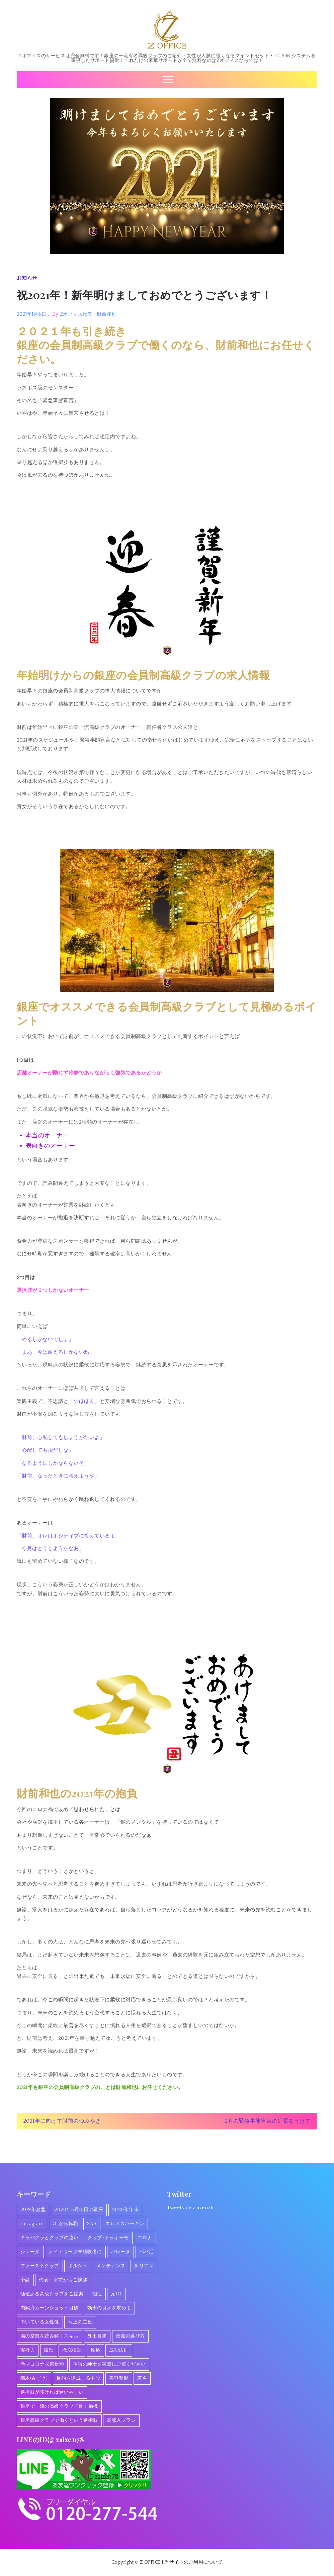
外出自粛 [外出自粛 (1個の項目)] (97, 2336)
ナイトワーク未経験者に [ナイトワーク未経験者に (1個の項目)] (75, 2252)
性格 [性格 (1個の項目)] (95, 2350)
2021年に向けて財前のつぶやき (62, 2121)
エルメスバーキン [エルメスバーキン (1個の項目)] (124, 2223)
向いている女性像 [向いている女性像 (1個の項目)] (39, 2322)
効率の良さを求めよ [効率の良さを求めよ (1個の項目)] (109, 2308)
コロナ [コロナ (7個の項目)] (145, 2237)
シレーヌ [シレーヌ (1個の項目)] (30, 2252)
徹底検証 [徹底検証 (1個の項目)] (72, 2350)
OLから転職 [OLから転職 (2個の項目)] (65, 2223)
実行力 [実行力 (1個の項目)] (27, 2350)
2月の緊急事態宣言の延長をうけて (268, 2121)
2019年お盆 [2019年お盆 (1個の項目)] (33, 2209)
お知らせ (27, 278)
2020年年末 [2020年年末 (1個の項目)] (125, 2209)
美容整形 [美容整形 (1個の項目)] (119, 2378)
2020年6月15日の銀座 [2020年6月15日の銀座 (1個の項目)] (79, 2209)
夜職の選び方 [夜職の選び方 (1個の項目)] (130, 2336)
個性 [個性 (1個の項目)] (97, 2294)
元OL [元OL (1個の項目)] (116, 2294)
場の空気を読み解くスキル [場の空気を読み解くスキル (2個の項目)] (49, 2336)
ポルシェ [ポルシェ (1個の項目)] (77, 2266)
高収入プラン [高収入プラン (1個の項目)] (121, 2420)
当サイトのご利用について (193, 2562)
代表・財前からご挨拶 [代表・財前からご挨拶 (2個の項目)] (63, 2280)
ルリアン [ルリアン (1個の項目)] (144, 2266)
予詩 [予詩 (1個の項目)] (25, 2280)
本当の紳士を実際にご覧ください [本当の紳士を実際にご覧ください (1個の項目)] (109, 2364)
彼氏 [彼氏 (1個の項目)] (49, 2350)
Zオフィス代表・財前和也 (88, 314)
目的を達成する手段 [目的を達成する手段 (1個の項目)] (78, 2378)
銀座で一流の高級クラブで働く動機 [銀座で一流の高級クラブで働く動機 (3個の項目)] (59, 2406)
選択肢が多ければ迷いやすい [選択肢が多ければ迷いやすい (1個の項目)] (52, 2392)
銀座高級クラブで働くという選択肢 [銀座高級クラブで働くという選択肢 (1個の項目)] (59, 2420)
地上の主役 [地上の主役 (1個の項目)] (80, 2322)
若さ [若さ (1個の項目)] (142, 2378)
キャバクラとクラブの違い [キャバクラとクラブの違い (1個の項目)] (49, 2237)
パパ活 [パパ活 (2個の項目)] (146, 2252)
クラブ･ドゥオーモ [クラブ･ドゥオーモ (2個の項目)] (108, 2237)
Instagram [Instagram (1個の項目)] (32, 2223)
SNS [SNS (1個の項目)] (92, 2223)
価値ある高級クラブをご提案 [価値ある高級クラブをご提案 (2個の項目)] (52, 2294)
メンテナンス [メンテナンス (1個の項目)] (111, 2266)
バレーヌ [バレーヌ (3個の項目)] (120, 2252)
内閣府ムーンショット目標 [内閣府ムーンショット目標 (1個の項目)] (49, 2308)
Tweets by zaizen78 (190, 2207)
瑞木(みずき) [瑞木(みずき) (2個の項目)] (34, 2378)
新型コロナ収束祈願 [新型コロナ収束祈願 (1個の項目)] (42, 2364)
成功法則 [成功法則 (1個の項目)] (119, 2350)
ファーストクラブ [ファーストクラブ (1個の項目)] (39, 2266)
